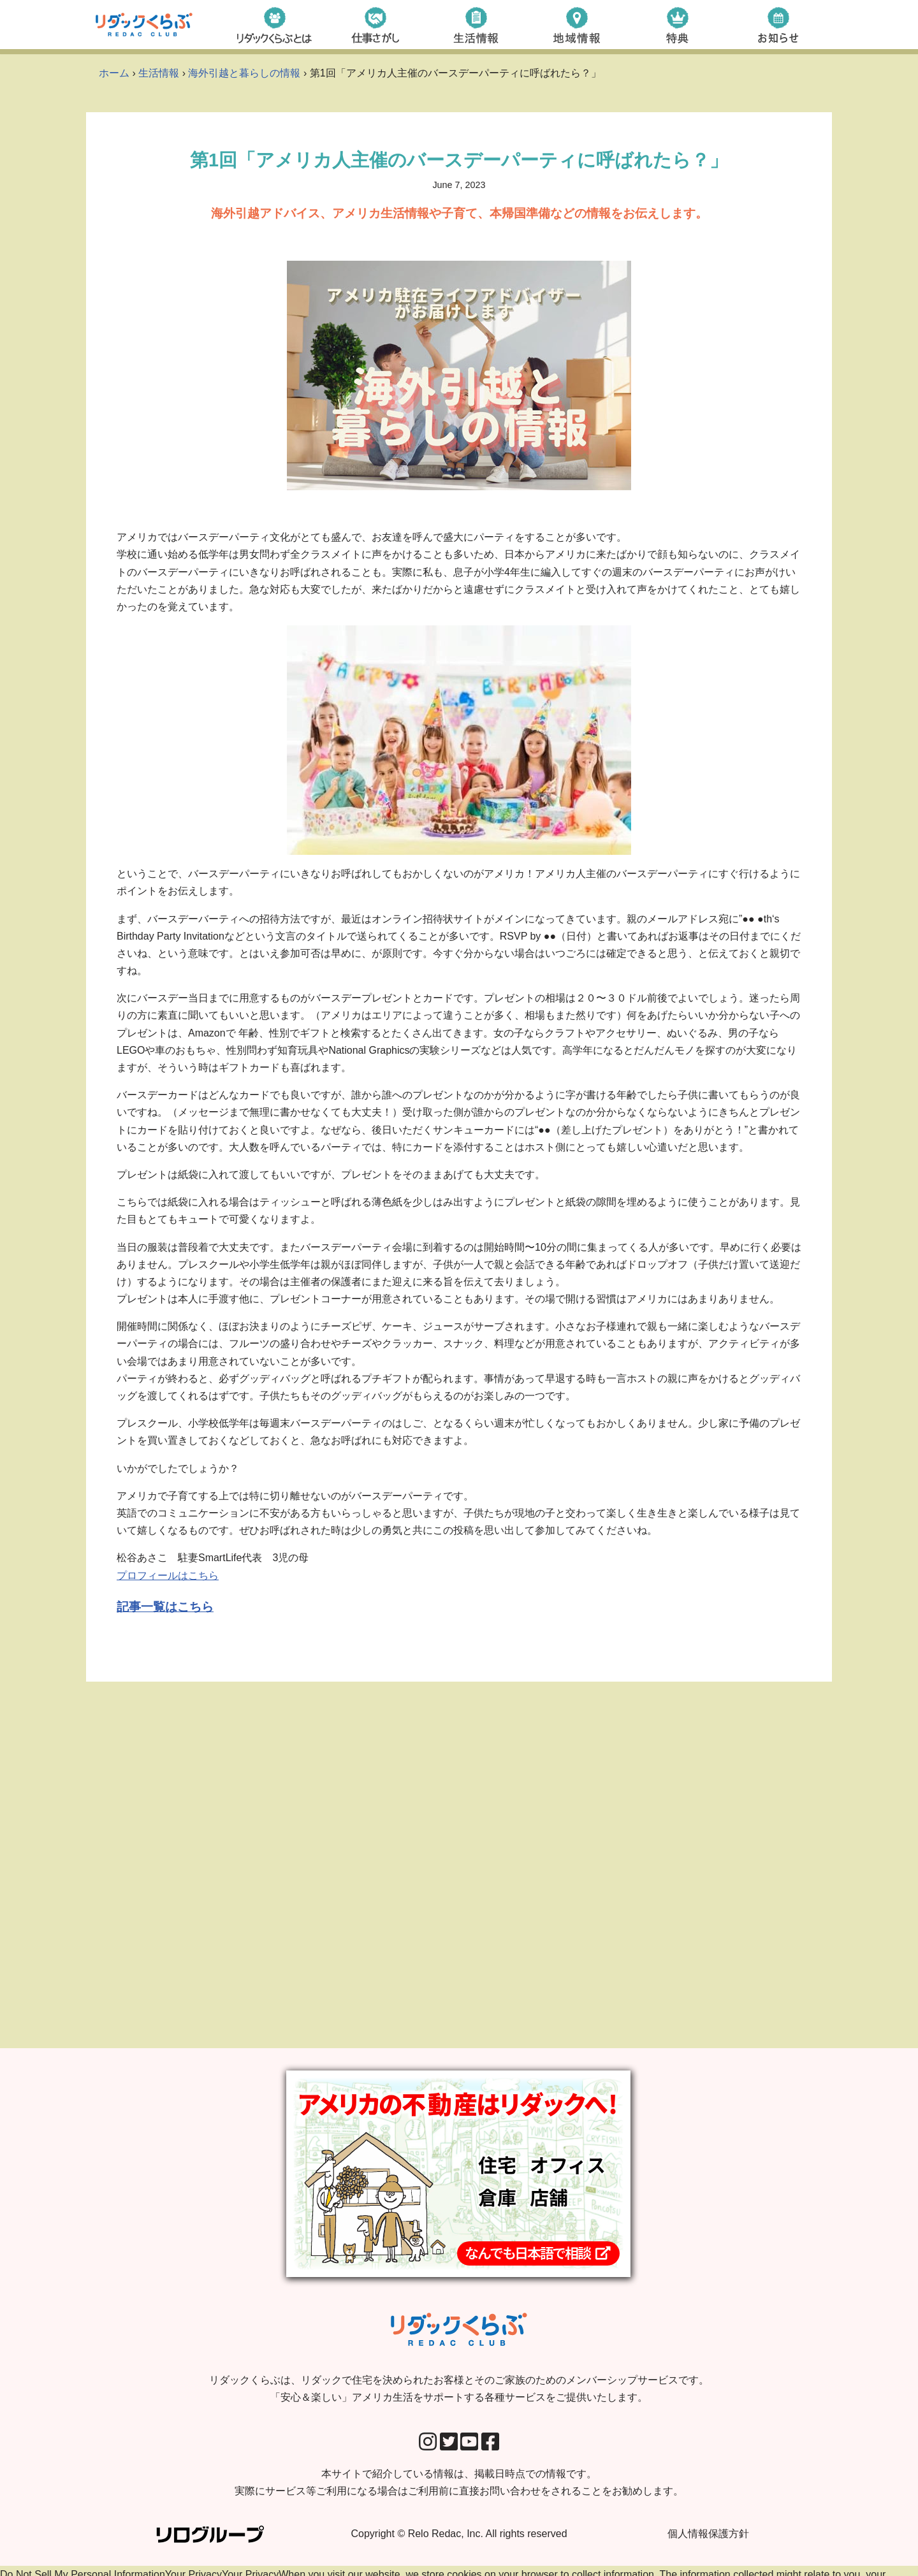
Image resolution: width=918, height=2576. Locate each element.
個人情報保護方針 (708, 2543)
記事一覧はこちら (165, 1606)
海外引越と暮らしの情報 (244, 73)
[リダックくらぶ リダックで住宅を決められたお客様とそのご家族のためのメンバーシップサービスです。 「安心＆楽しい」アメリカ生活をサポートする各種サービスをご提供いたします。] (144, 24)
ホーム (114, 73)
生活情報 (158, 73)
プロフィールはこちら (168, 1575)
